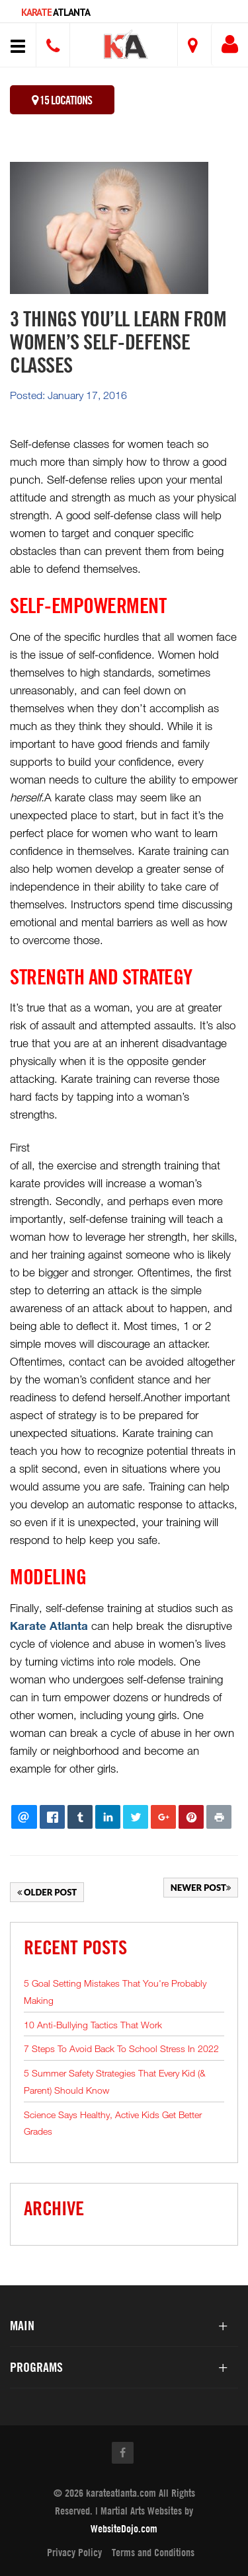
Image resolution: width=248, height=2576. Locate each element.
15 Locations (62, 100)
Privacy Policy (74, 2552)
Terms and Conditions (153, 2552)
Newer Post (201, 1887)
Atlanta (55, 12)
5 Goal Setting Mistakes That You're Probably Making (115, 1991)
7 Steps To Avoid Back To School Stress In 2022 (121, 2048)
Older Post (47, 1892)
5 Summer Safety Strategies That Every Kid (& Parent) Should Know (115, 2081)
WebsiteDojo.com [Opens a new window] (124, 2528)
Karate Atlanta (49, 1626)
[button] (126, 46)
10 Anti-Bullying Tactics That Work (93, 2024)
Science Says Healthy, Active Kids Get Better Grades (113, 2123)
